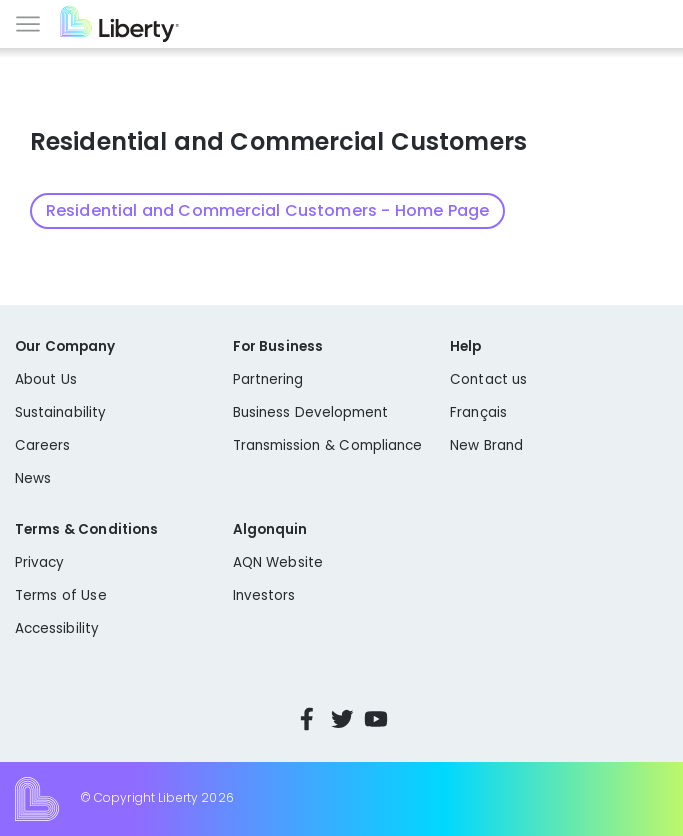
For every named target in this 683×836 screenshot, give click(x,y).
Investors (264, 595)
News (33, 478)
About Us (46, 379)
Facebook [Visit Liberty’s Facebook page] (307, 719)
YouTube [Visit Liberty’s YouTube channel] (376, 719)
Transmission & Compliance (328, 445)
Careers (42, 445)
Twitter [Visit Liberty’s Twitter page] (342, 719)
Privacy (39, 562)
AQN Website (278, 562)
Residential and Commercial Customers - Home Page (267, 210)
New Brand (486, 445)
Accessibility (57, 628)
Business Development (311, 412)
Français (478, 412)
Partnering (268, 379)
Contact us (488, 379)
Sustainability (60, 412)
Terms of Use (61, 595)
